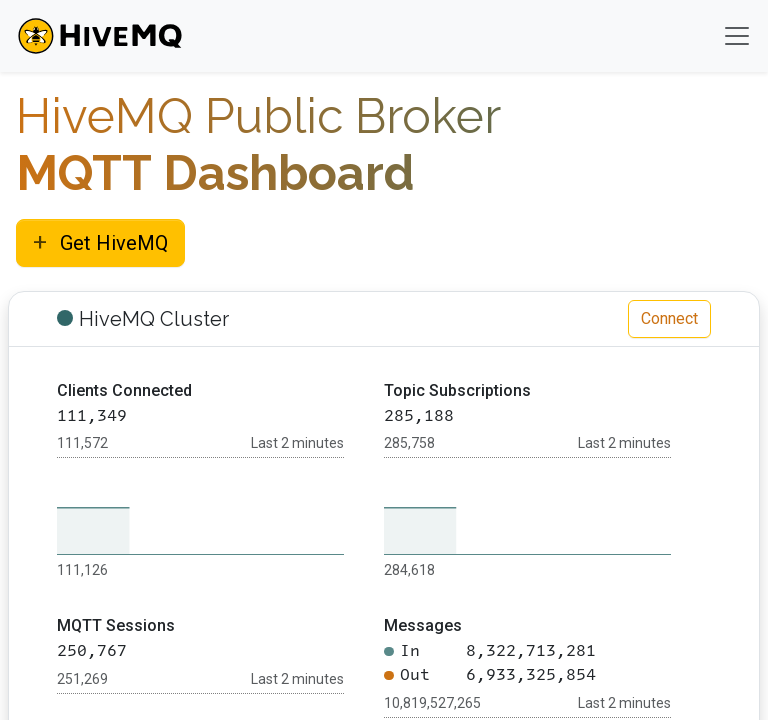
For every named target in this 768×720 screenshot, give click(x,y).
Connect (669, 318)
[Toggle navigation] (737, 36)
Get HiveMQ (100, 242)
